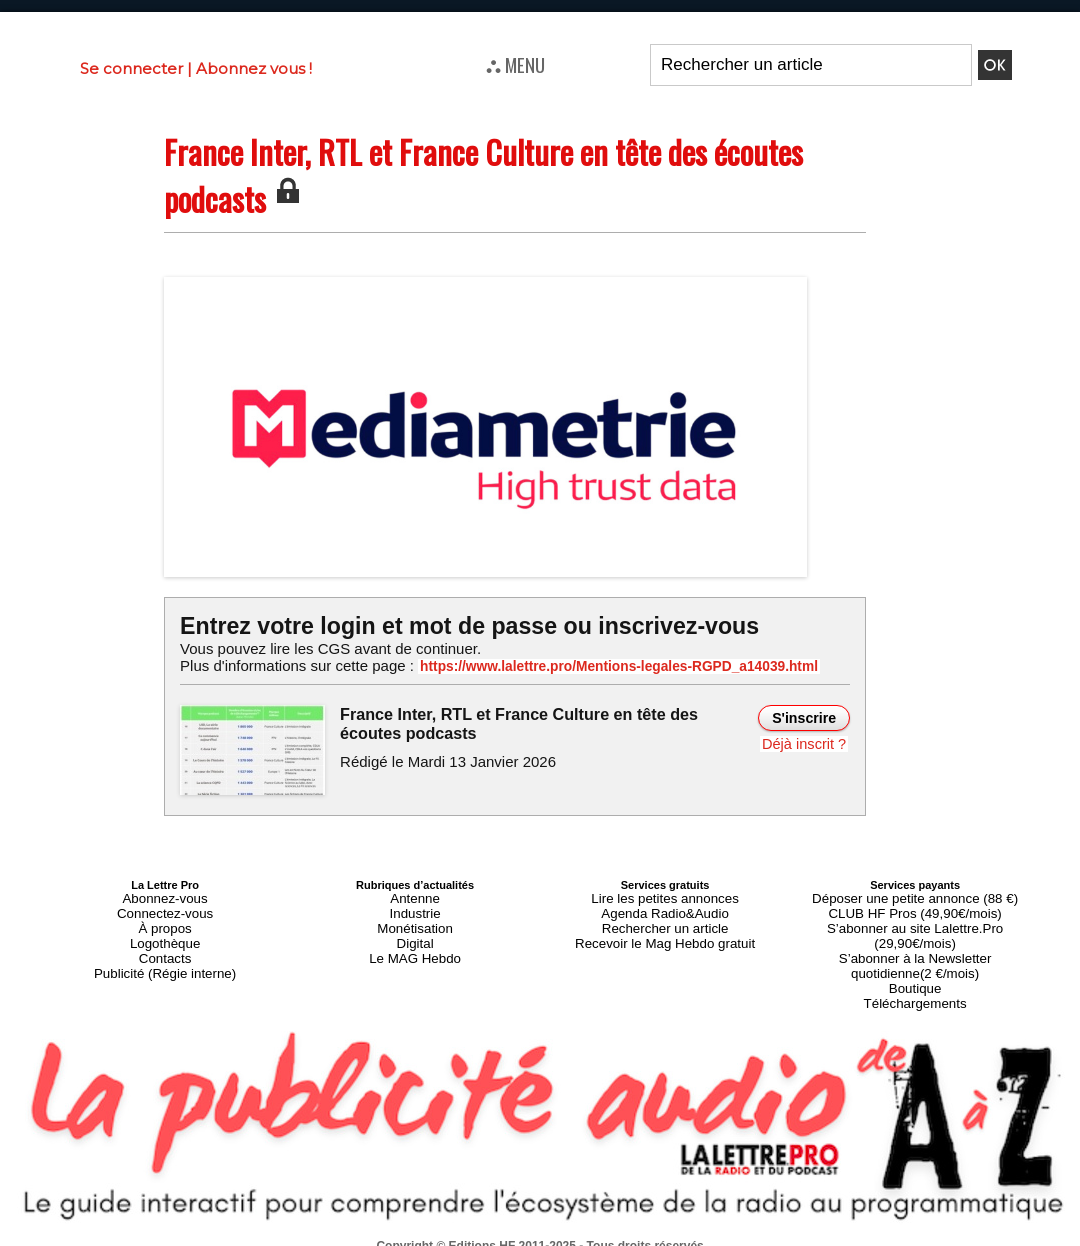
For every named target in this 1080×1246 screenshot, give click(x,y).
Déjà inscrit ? (806, 742)
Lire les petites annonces (665, 896)
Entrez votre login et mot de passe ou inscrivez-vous (455, 625)
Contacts (164, 944)
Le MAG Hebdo (415, 944)
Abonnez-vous (165, 896)
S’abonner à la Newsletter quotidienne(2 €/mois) (915, 938)
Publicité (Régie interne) (164, 956)
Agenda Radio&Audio (664, 908)
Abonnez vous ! (254, 68)
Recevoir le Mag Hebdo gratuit (665, 932)
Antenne (415, 896)
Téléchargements (915, 968)
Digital (415, 932)
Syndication (588, 1237)
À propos (165, 920)
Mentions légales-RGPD (698, 1223)
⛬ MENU (515, 64)
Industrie (415, 908)
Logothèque (165, 932)
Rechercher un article (665, 920)
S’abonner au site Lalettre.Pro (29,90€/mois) (915, 920)
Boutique (914, 956)
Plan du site (491, 1237)
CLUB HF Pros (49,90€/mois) (915, 908)
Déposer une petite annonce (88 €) (915, 896)
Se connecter (131, 68)
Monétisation (415, 920)
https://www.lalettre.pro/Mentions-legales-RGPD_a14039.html (594, 666)
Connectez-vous (165, 908)
